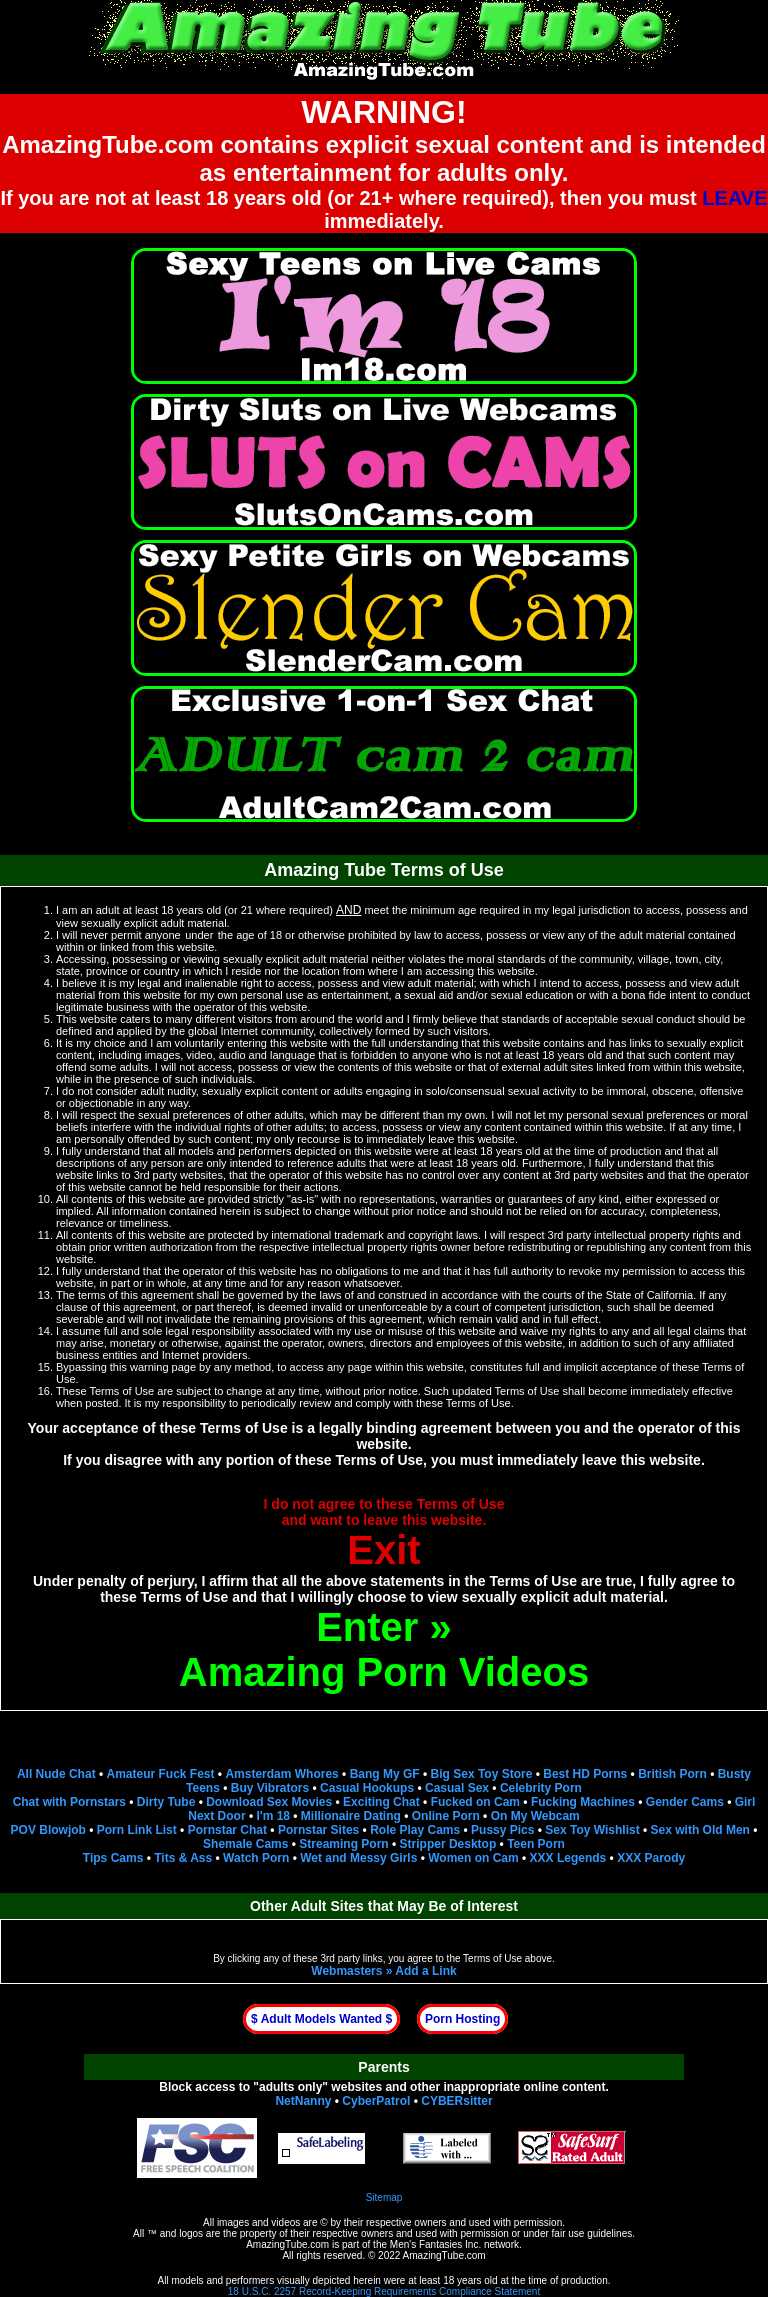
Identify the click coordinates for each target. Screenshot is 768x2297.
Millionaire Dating (351, 1816)
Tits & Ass (183, 1858)
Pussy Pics (502, 1830)
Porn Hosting (462, 2019)
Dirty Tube (166, 1802)
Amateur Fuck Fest (161, 1774)
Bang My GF (385, 1774)
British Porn (672, 1774)
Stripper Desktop (448, 1844)
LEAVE (734, 198)
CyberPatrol (376, 2101)
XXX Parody (651, 1858)
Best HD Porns (585, 1774)
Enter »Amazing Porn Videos (384, 1649)
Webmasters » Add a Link (383, 1971)
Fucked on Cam (475, 1802)
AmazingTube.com (287, 2244)
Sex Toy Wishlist (592, 1830)
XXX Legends (568, 1858)
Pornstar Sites (318, 1830)
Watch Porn (256, 1858)
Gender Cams (685, 1802)
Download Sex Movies (269, 1802)
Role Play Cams (415, 1830)
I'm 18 (273, 1816)
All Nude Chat (56, 1774)
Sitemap (384, 2197)
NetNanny (303, 2101)
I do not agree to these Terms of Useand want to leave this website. (384, 1534)
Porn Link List (137, 1830)
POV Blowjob (48, 1830)
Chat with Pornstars (69, 1802)
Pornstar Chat (227, 1830)
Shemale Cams (245, 1844)
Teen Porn (536, 1844)
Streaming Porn (343, 1844)
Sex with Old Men (700, 1830)
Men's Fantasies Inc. (435, 2244)
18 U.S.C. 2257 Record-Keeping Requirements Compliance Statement (384, 2291)
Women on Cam (473, 1858)
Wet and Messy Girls (358, 1858)
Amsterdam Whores (281, 1774)
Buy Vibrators (270, 1788)
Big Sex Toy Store (482, 1774)
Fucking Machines (583, 1802)
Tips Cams (113, 1858)
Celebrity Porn (541, 1788)
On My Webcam (535, 1816)
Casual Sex (457, 1788)
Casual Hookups (367, 1788)
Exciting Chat (381, 1802)
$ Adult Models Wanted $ (321, 2019)
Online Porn (446, 1816)
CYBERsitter (456, 2101)
